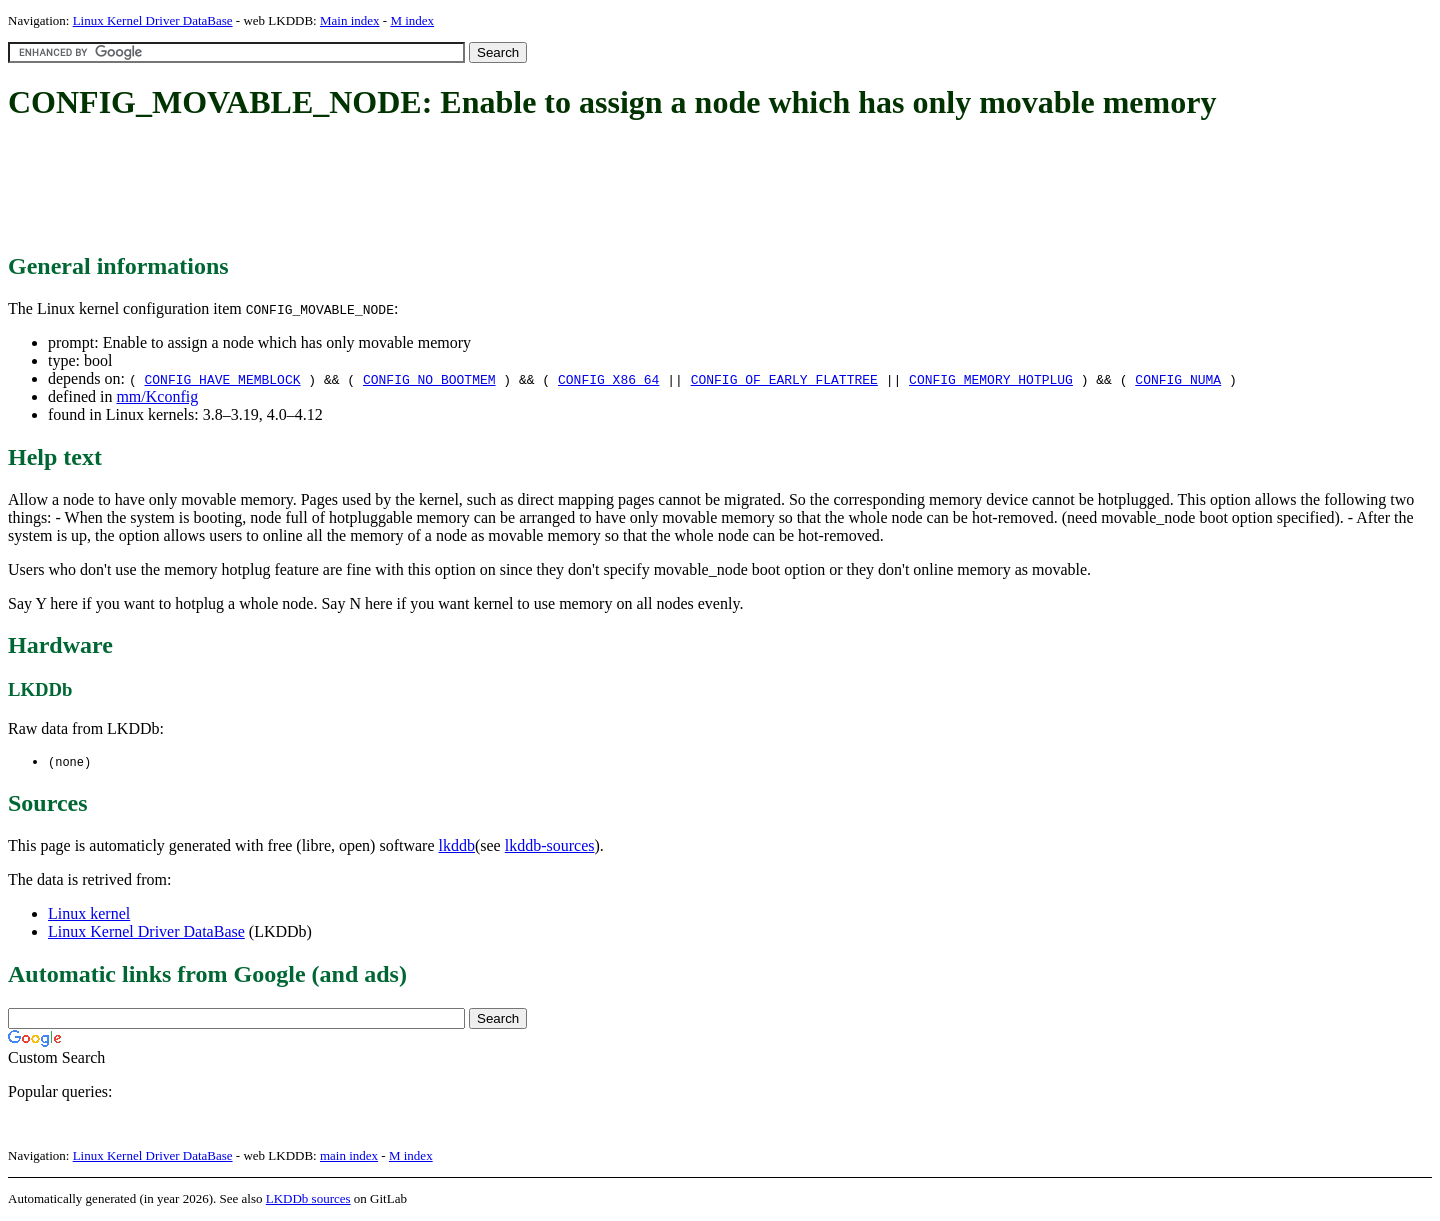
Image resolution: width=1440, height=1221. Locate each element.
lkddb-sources (550, 846)
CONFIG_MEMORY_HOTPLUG (991, 379)
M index (412, 20)
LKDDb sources (308, 1199)
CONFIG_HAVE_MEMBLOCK (222, 379)
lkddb (457, 846)
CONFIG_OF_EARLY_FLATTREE (784, 379)
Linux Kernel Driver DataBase (153, 20)
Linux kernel (89, 914)
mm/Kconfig (157, 396)
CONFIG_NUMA (1178, 379)
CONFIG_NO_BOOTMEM (429, 379)
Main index (350, 20)
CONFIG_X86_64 (608, 379)
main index (349, 1156)
